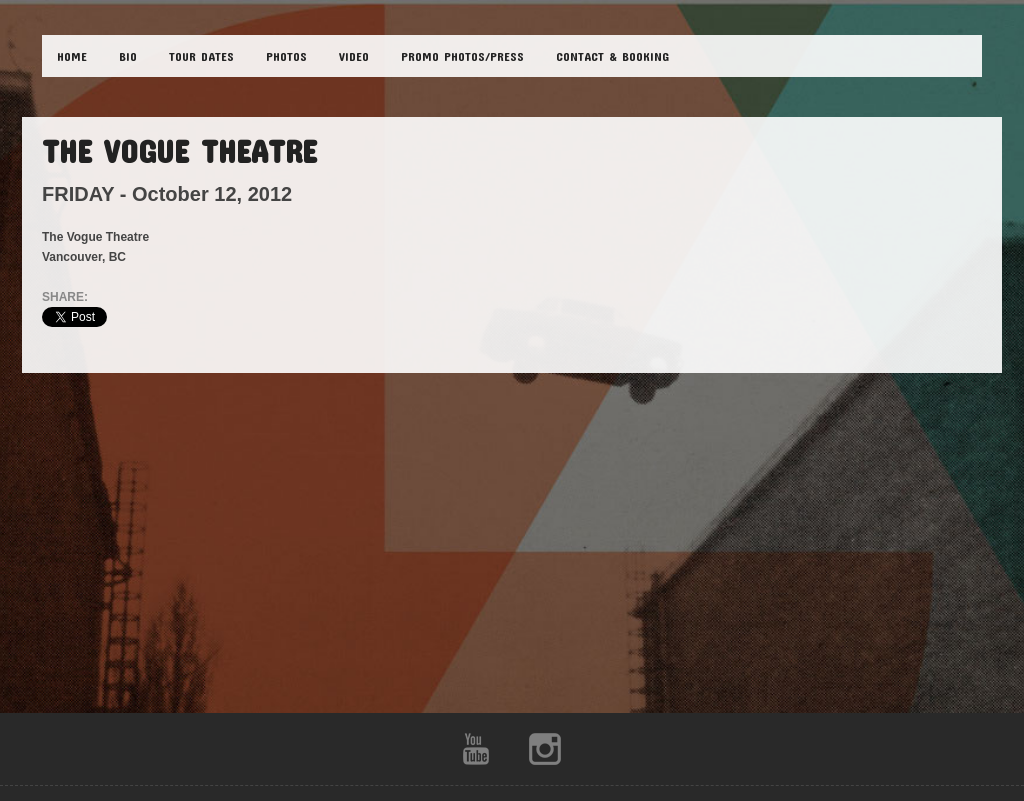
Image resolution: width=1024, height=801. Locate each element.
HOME (72, 56)
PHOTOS (286, 56)
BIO (128, 56)
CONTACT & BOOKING (612, 56)
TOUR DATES (201, 56)
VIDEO (354, 56)
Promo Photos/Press (462, 56)
